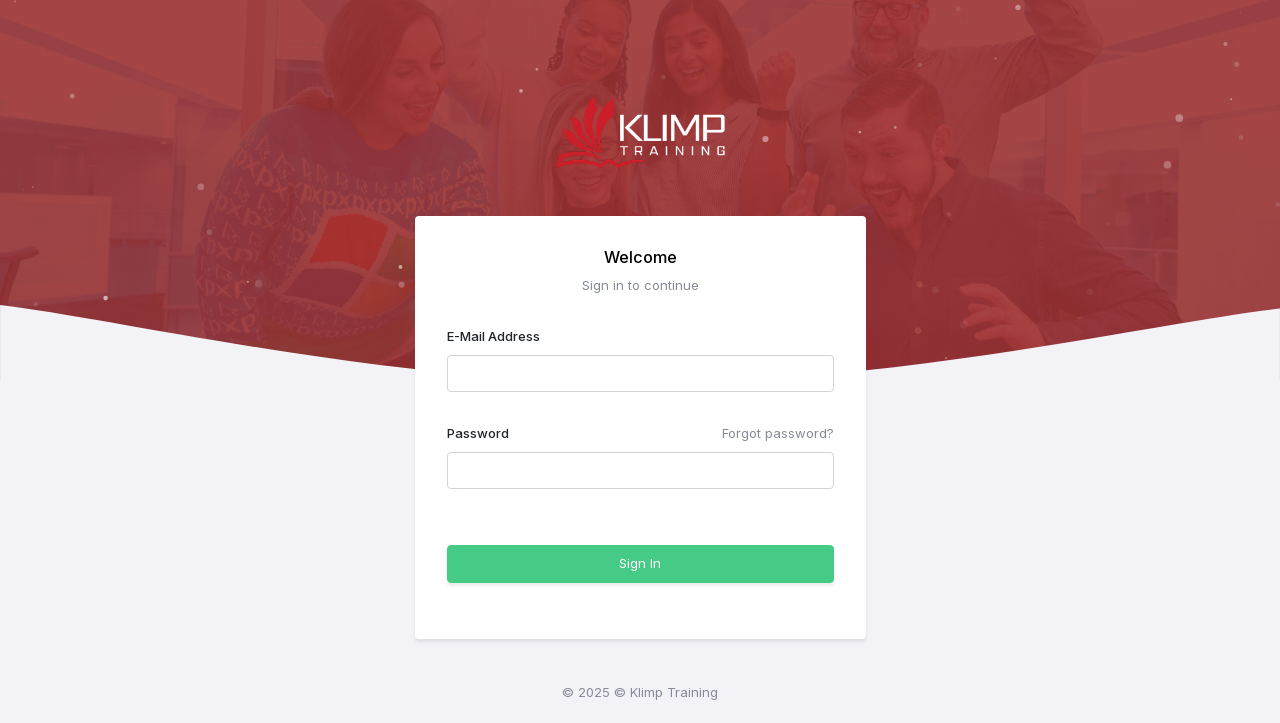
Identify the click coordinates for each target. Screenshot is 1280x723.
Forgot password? (778, 433)
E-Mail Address (493, 336)
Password (478, 433)
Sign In (640, 563)
